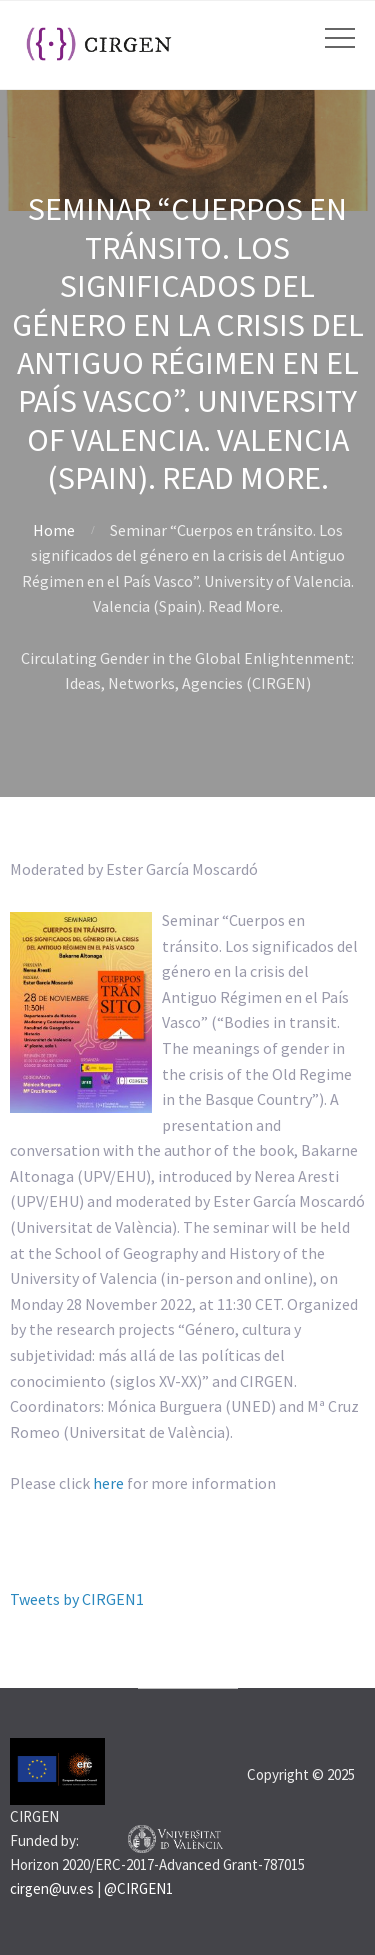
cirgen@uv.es (52, 1888)
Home (54, 530)
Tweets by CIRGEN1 (77, 1599)
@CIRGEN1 (138, 1888)
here (108, 1483)
